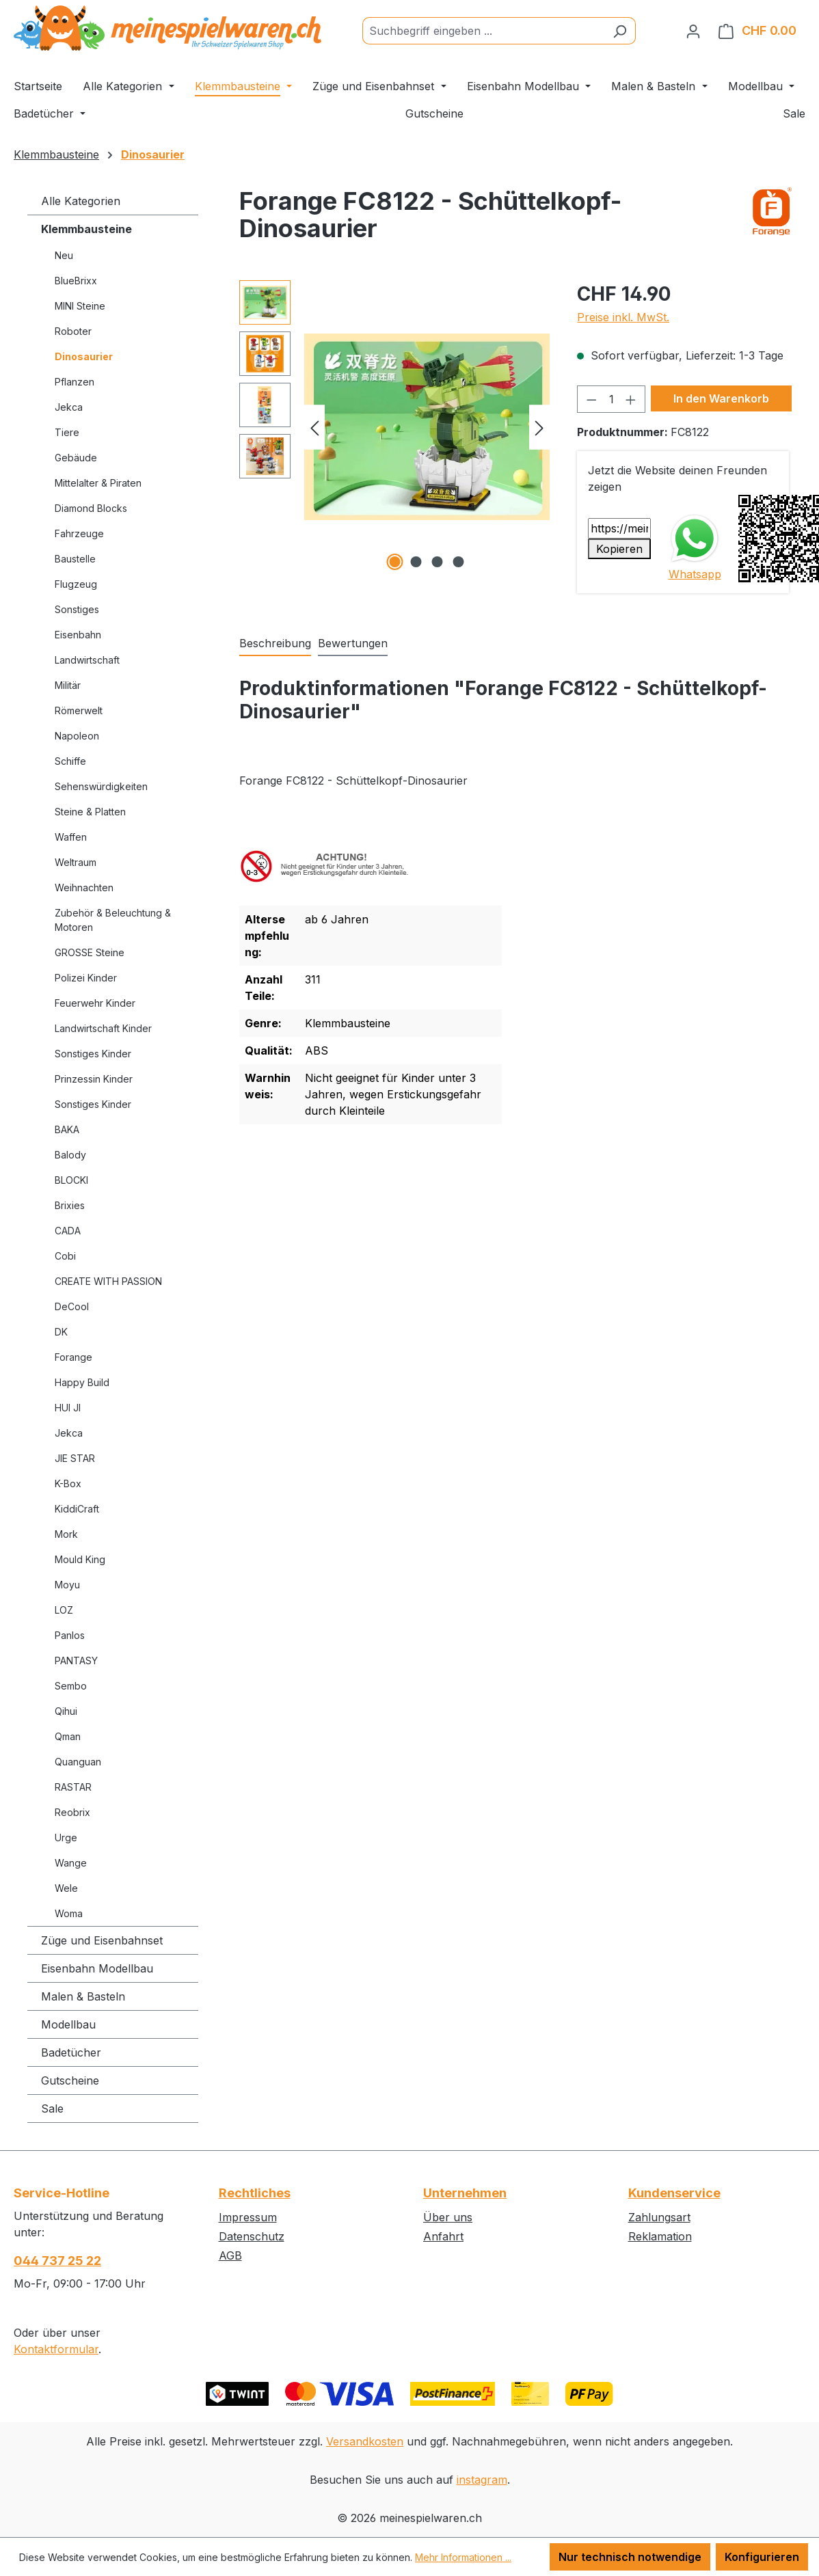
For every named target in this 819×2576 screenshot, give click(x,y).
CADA (68, 1230)
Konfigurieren (762, 2557)
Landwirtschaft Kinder (103, 1028)
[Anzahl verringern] (591, 399)
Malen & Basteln (83, 1996)
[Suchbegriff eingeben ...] (483, 30)
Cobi (65, 1256)
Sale (52, 2108)
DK (61, 1332)
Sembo (71, 1686)
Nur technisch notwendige (630, 2557)
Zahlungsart (659, 2217)
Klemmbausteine (86, 229)
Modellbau (68, 2024)
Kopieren (619, 549)
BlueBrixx (76, 280)
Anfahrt (443, 2236)
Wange (71, 1863)
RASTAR (73, 1787)
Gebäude (76, 457)
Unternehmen (465, 2193)
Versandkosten (364, 2441)
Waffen (71, 837)
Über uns (447, 2217)
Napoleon (77, 736)
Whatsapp (695, 574)
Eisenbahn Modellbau (97, 1968)
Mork (66, 1534)
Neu (64, 255)
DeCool (72, 1306)
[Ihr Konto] (693, 30)
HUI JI (68, 1407)
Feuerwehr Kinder (95, 1003)
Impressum (248, 2217)
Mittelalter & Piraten (98, 483)
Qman (68, 1736)
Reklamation (660, 2236)
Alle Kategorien (80, 201)
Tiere (67, 432)
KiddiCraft (77, 1509)
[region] (395, 427)
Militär (68, 685)
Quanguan (78, 1761)
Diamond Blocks (91, 508)
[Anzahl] (611, 399)
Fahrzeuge (79, 533)
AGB (230, 2255)
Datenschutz (251, 2236)
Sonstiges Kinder (93, 1053)
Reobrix (72, 1812)
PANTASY (76, 1660)
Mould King (80, 1559)
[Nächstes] (539, 427)
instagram (482, 2479)
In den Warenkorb (721, 398)
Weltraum (75, 862)
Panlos (70, 1635)
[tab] (275, 644)
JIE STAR (75, 1458)
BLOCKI (71, 1180)
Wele (66, 1888)
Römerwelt (79, 710)
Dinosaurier (84, 356)
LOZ (64, 1610)
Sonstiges (77, 609)
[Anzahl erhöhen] (631, 399)
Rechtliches (255, 2193)
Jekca (69, 407)
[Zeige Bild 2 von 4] (416, 561)
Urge (66, 1837)
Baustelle (75, 559)
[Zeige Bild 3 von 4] (437, 561)
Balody (70, 1155)
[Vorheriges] (314, 427)
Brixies (70, 1205)
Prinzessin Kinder (94, 1079)
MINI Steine (80, 306)
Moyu (67, 1584)
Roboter (73, 331)
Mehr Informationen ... (463, 2557)
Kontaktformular (56, 2349)
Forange (73, 1357)
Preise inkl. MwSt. (623, 317)
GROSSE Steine (89, 952)
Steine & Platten (90, 811)
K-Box (68, 1483)
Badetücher (71, 2052)
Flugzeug (76, 584)
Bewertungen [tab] (353, 643)
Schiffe (70, 761)
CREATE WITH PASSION (108, 1281)
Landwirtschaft (87, 660)
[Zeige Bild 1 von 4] (395, 561)
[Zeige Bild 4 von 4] (458, 561)
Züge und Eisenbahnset (102, 1940)
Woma (69, 1913)
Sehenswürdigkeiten (101, 786)
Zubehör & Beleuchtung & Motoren (113, 920)
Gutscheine (70, 2080)
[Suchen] (620, 30)
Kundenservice (674, 2193)
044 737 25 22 (57, 2260)
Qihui (66, 1711)
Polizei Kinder (86, 978)
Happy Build (82, 1382)
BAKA (67, 1129)
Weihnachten (84, 887)
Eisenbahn (78, 634)
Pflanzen (74, 382)
